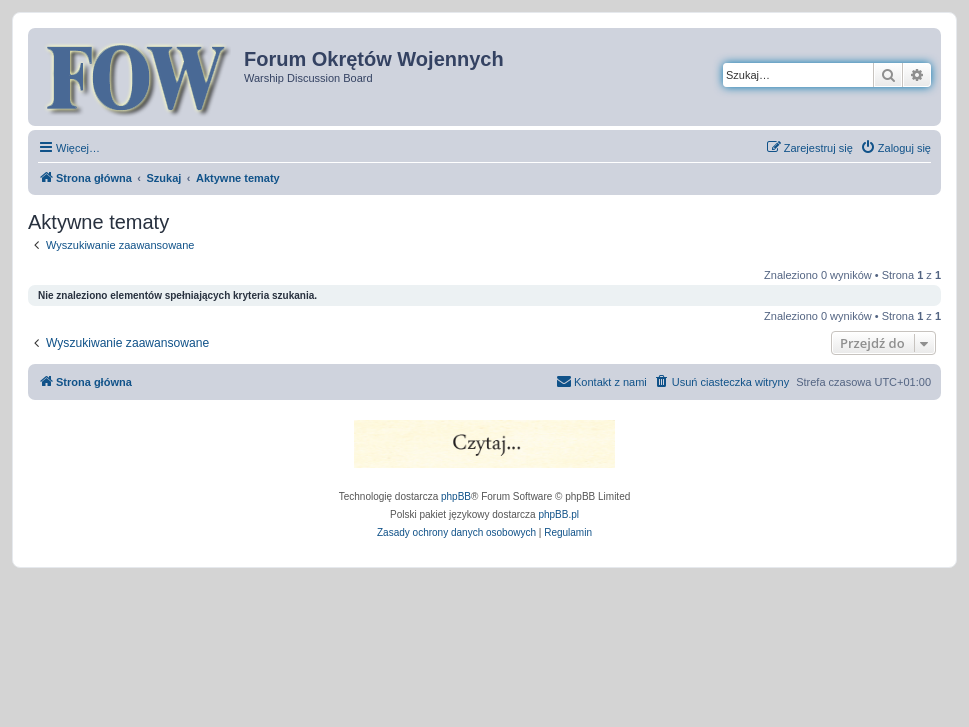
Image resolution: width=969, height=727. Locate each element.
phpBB (456, 496)
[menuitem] (895, 148)
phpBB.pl (558, 514)
